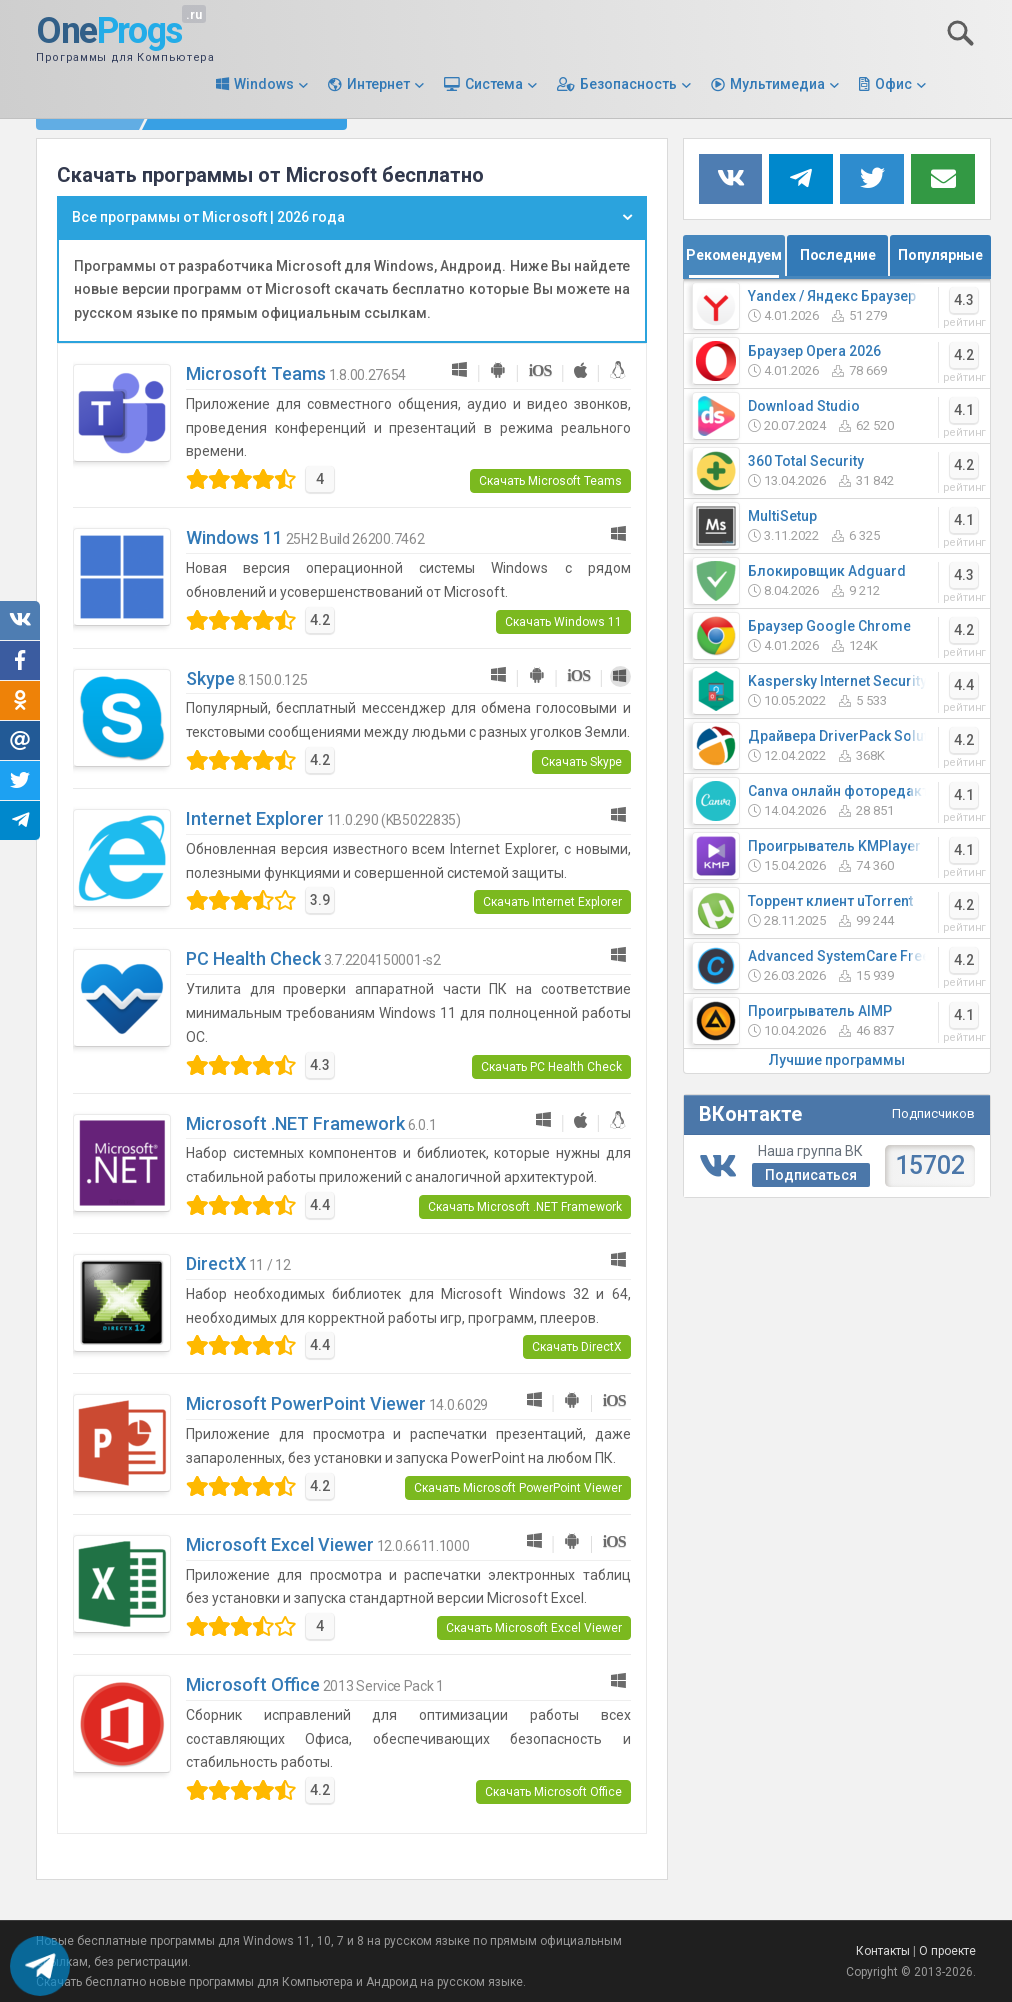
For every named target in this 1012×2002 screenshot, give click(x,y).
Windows (264, 84)
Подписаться (811, 1175)
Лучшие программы (837, 1060)
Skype (210, 678)
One (109, 32)
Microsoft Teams (256, 373)
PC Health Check (253, 958)
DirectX (216, 1263)
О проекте (947, 1951)
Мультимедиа (777, 84)
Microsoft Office (253, 1684)
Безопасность (628, 84)
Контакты (883, 1951)
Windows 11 (234, 537)
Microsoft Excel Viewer (280, 1544)
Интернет (378, 84)
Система (494, 84)
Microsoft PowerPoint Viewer (306, 1403)
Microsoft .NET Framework (295, 1123)
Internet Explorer (255, 818)
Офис (893, 84)
